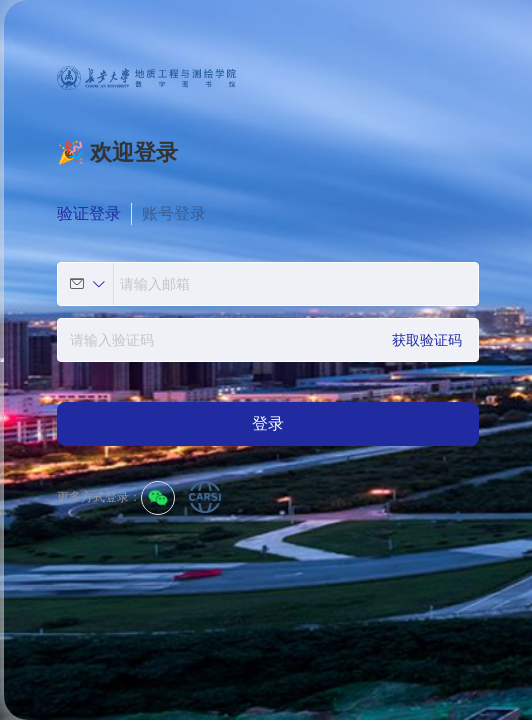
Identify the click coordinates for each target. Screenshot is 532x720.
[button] (88, 284)
